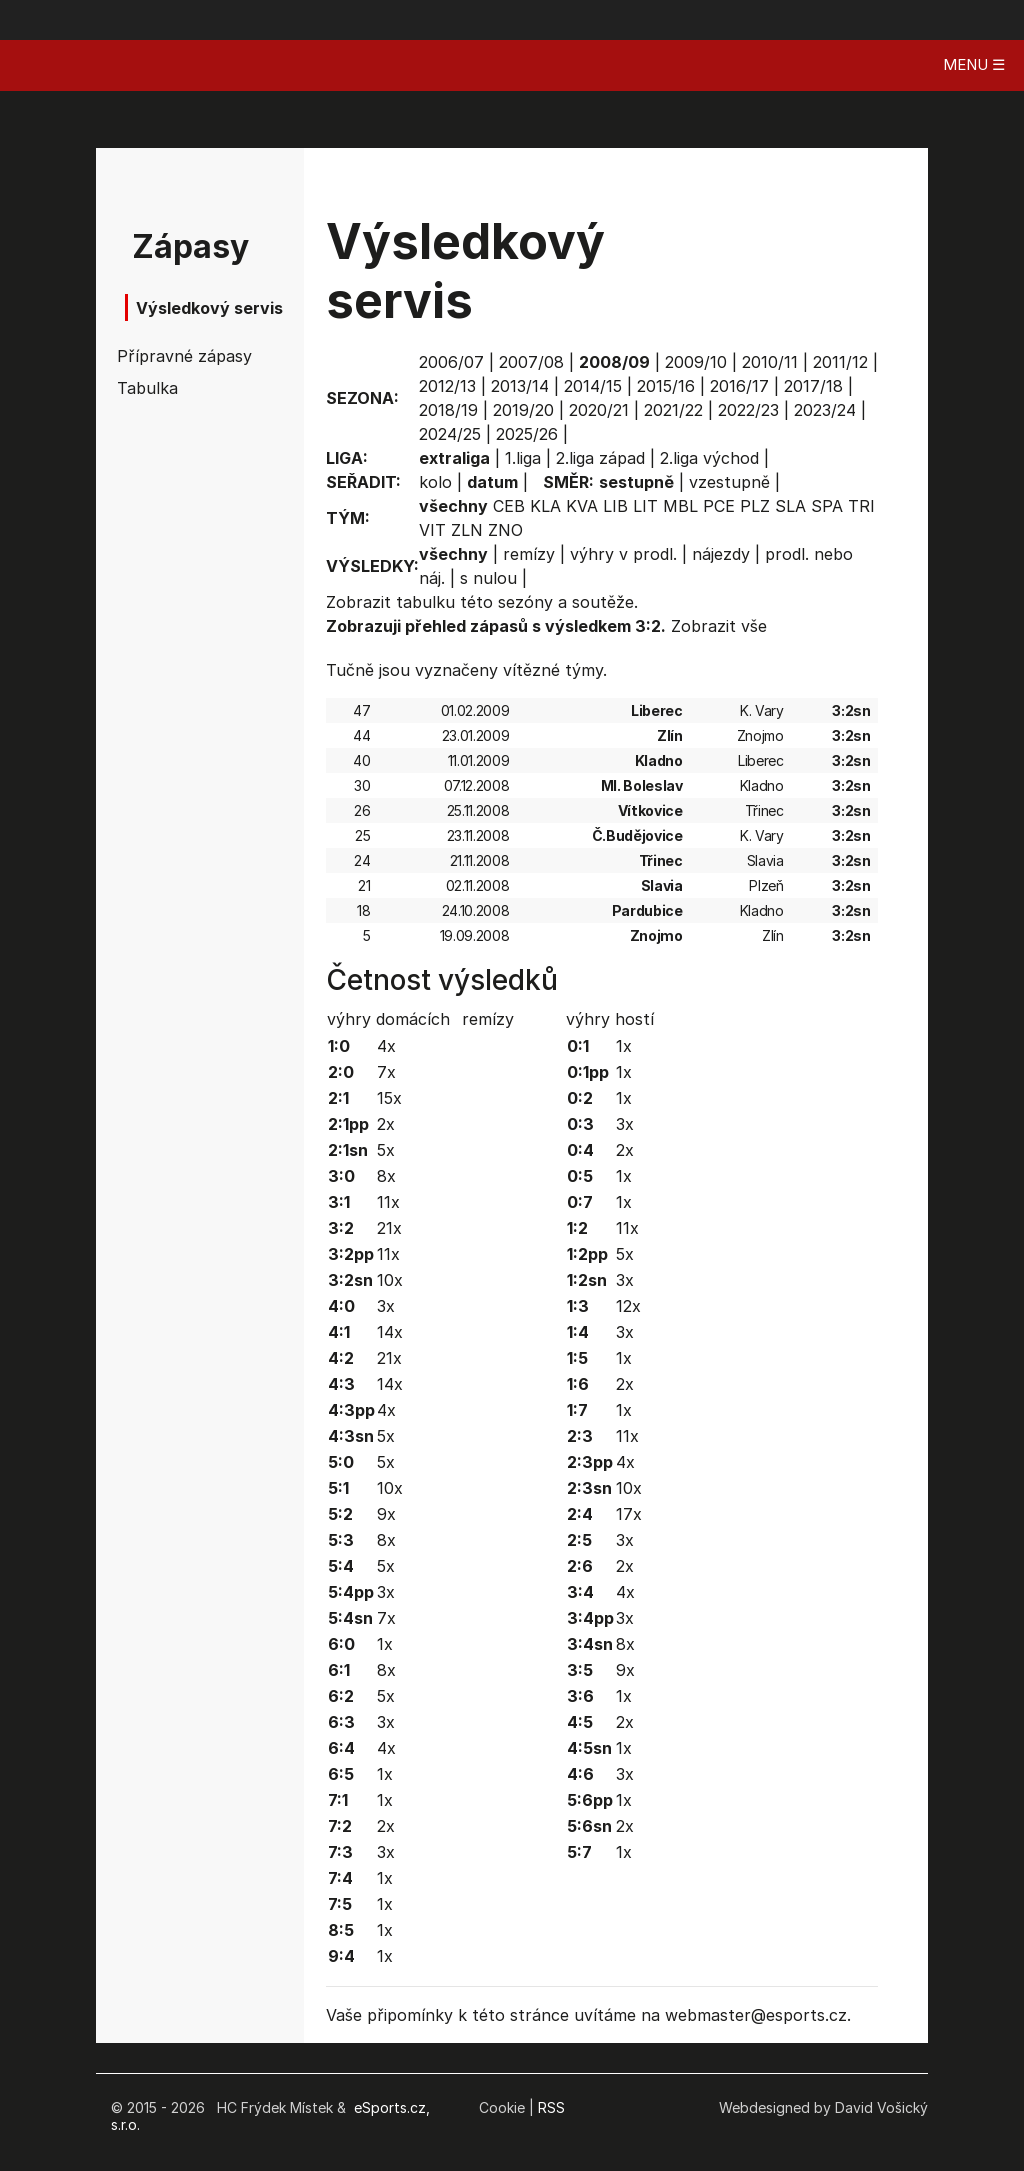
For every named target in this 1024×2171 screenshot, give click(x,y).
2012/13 (447, 386)
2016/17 (739, 386)
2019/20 (523, 410)
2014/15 (593, 386)
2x (386, 1124)
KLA (545, 506)
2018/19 (448, 410)
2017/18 (813, 386)
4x (386, 1046)
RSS (551, 2107)
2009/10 (696, 362)
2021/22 (673, 410)
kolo (435, 482)
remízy (529, 554)
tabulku (425, 602)
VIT (432, 530)
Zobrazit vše (719, 626)
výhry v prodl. (623, 554)
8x (386, 1176)
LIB (615, 506)
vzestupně (729, 482)
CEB (509, 506)
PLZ (755, 506)
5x (386, 1150)
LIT (645, 506)
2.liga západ (600, 458)
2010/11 (770, 362)
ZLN (467, 530)
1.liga (523, 458)
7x (386, 1072)
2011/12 (840, 362)
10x (390, 1280)
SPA (827, 506)
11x (388, 1202)
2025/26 (527, 434)
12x (628, 1306)
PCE (719, 506)
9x (386, 1514)
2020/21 (599, 410)
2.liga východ (709, 458)
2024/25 (450, 434)
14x (390, 1332)
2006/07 (451, 362)
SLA (790, 506)
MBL (680, 506)
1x (385, 1644)
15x (389, 1098)
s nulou (488, 578)
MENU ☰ (974, 64)
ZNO (505, 530)
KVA (582, 506)
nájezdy (721, 554)
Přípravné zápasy (174, 356)
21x (389, 1228)
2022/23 (748, 410)
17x (629, 1514)
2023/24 (825, 410)
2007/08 (531, 362)
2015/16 (666, 386)
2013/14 (520, 386)
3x (386, 1306)
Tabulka (147, 388)
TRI (861, 506)
